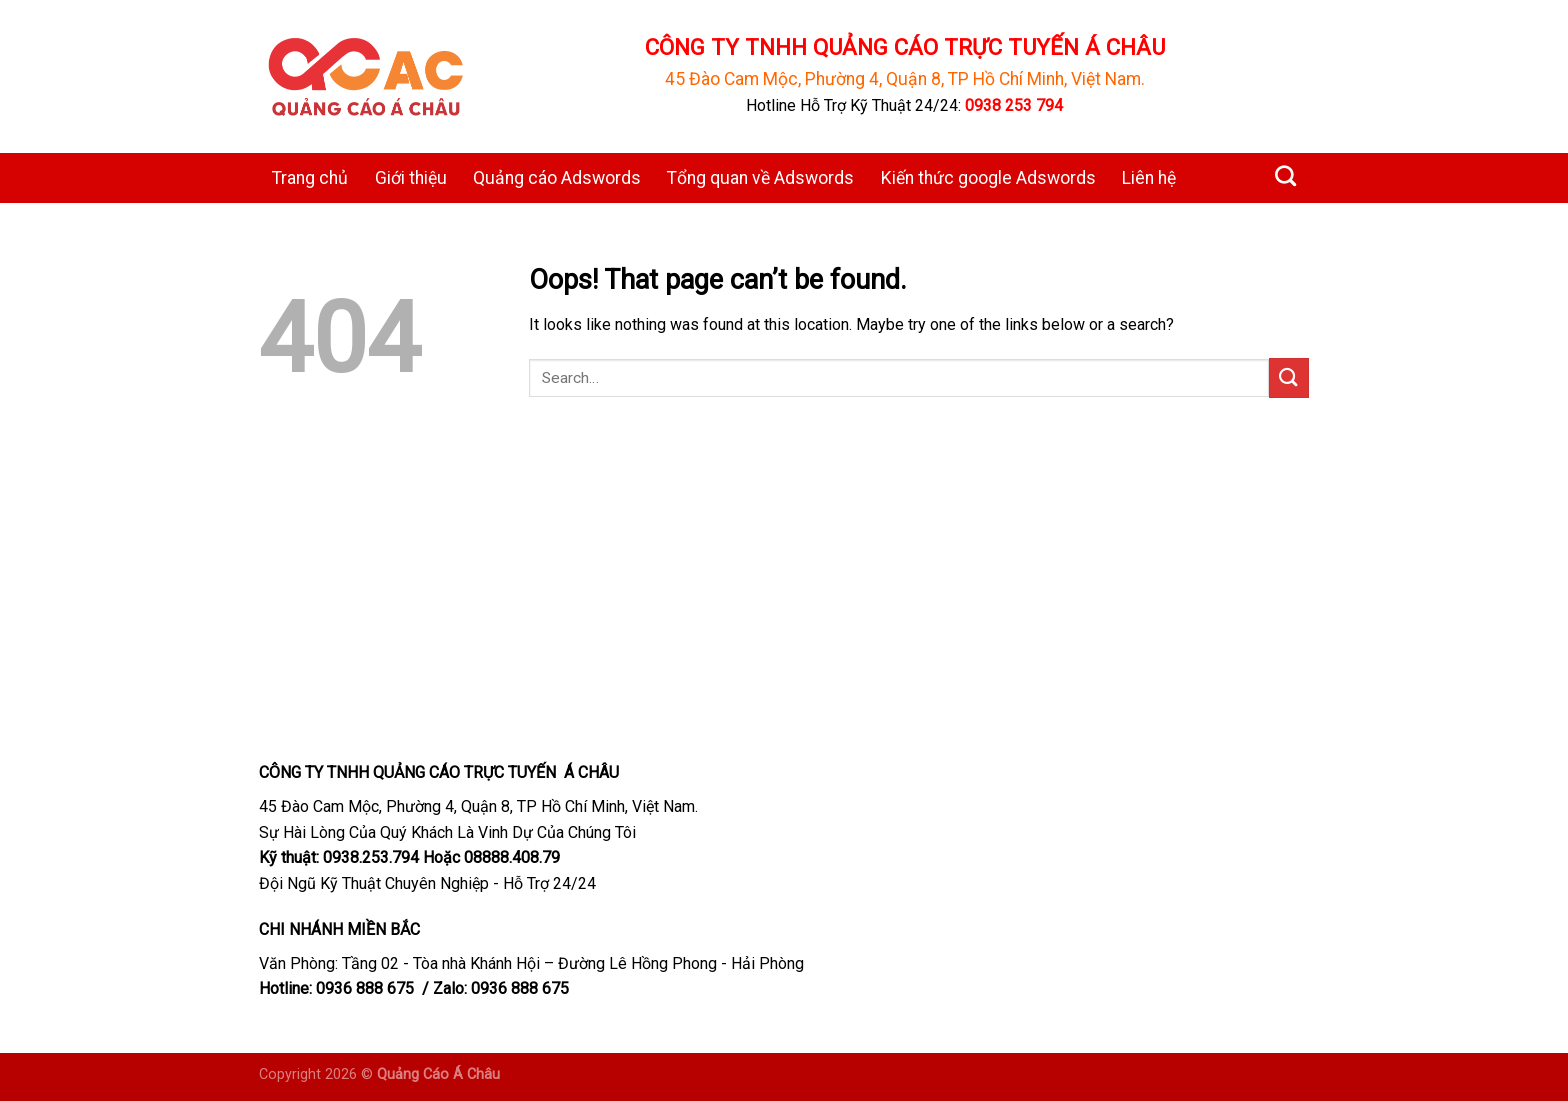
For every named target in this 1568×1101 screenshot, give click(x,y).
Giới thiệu (411, 178)
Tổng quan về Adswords (760, 178)
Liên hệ (1149, 178)
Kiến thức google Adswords (988, 178)
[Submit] (1289, 377)
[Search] (1285, 175)
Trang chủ (310, 178)
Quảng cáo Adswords (557, 178)
